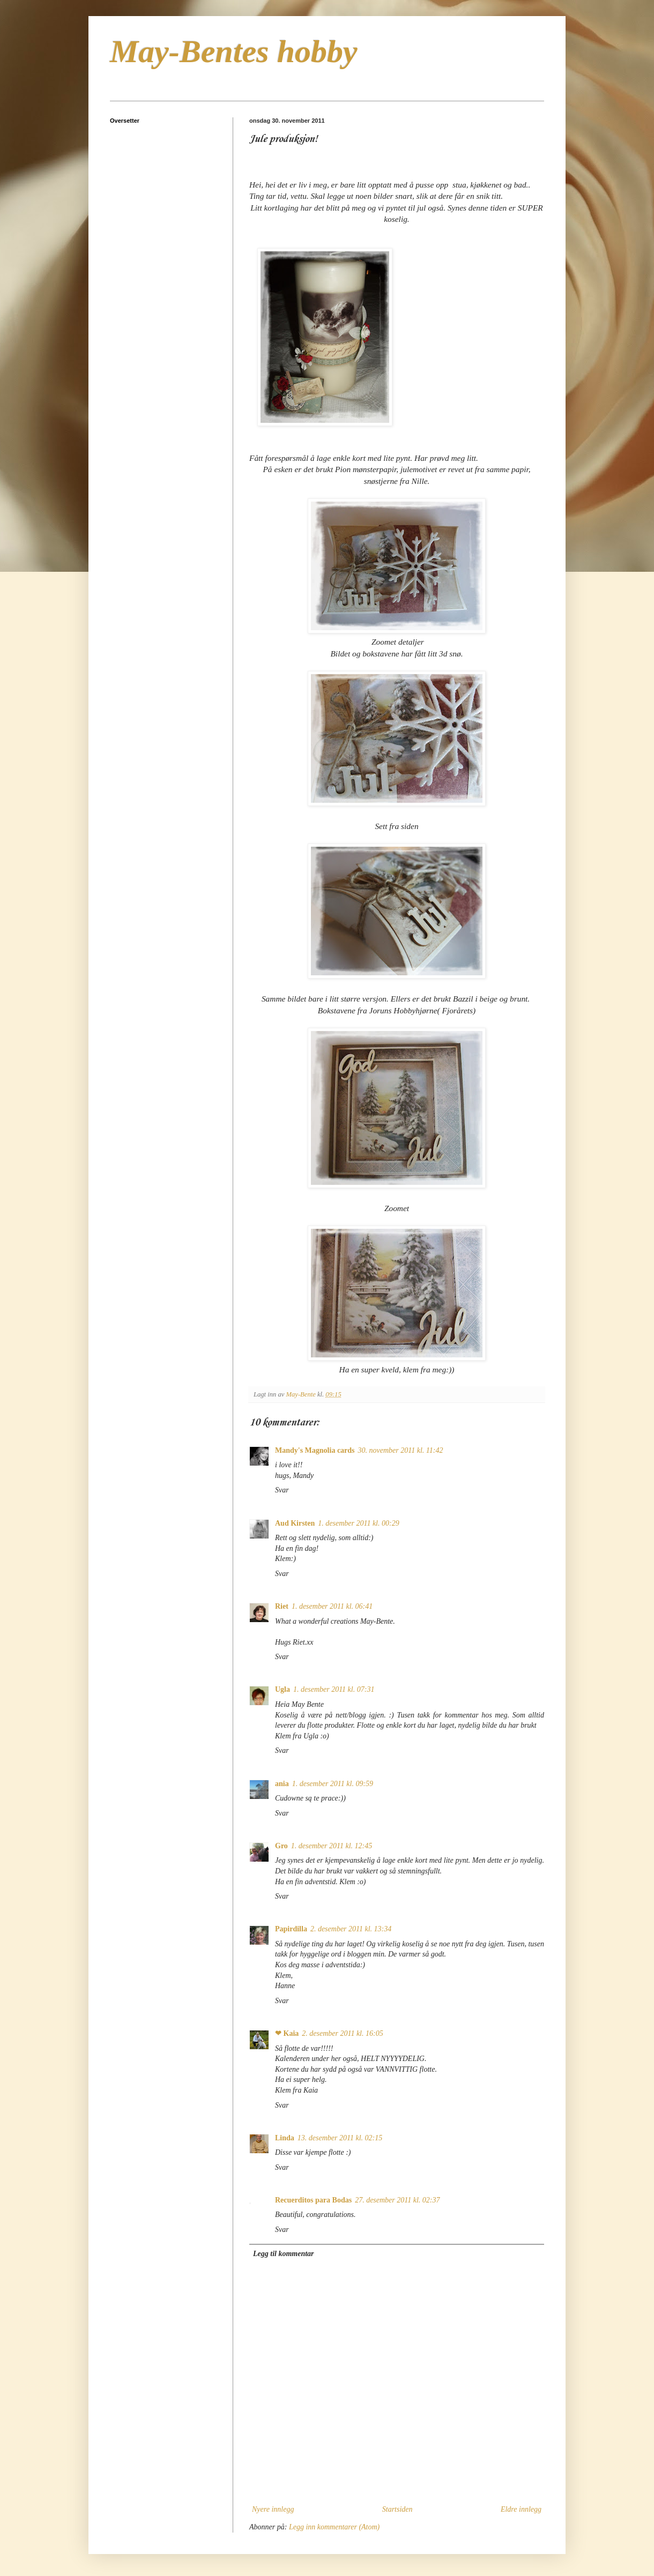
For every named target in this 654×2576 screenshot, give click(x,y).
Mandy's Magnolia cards (315, 1450)
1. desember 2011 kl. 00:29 (358, 1523)
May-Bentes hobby (234, 51)
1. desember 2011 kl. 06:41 (332, 1606)
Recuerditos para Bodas (313, 2200)
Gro (281, 1846)
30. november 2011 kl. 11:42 (400, 1450)
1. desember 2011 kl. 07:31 (333, 1689)
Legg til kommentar (283, 2254)
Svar (282, 1490)
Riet (281, 1606)
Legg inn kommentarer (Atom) (334, 2527)
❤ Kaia (287, 2033)
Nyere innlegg (273, 2509)
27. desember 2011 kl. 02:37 (397, 2200)
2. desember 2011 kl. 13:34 (350, 1929)
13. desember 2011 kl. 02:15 (340, 2138)
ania (282, 1784)
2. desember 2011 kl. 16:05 (342, 2033)
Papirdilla (291, 1929)
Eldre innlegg (521, 2509)
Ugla (282, 1689)
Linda (284, 2138)
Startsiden (397, 2509)
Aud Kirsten (295, 1523)
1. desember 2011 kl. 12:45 (331, 1846)
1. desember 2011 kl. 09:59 (332, 1784)
